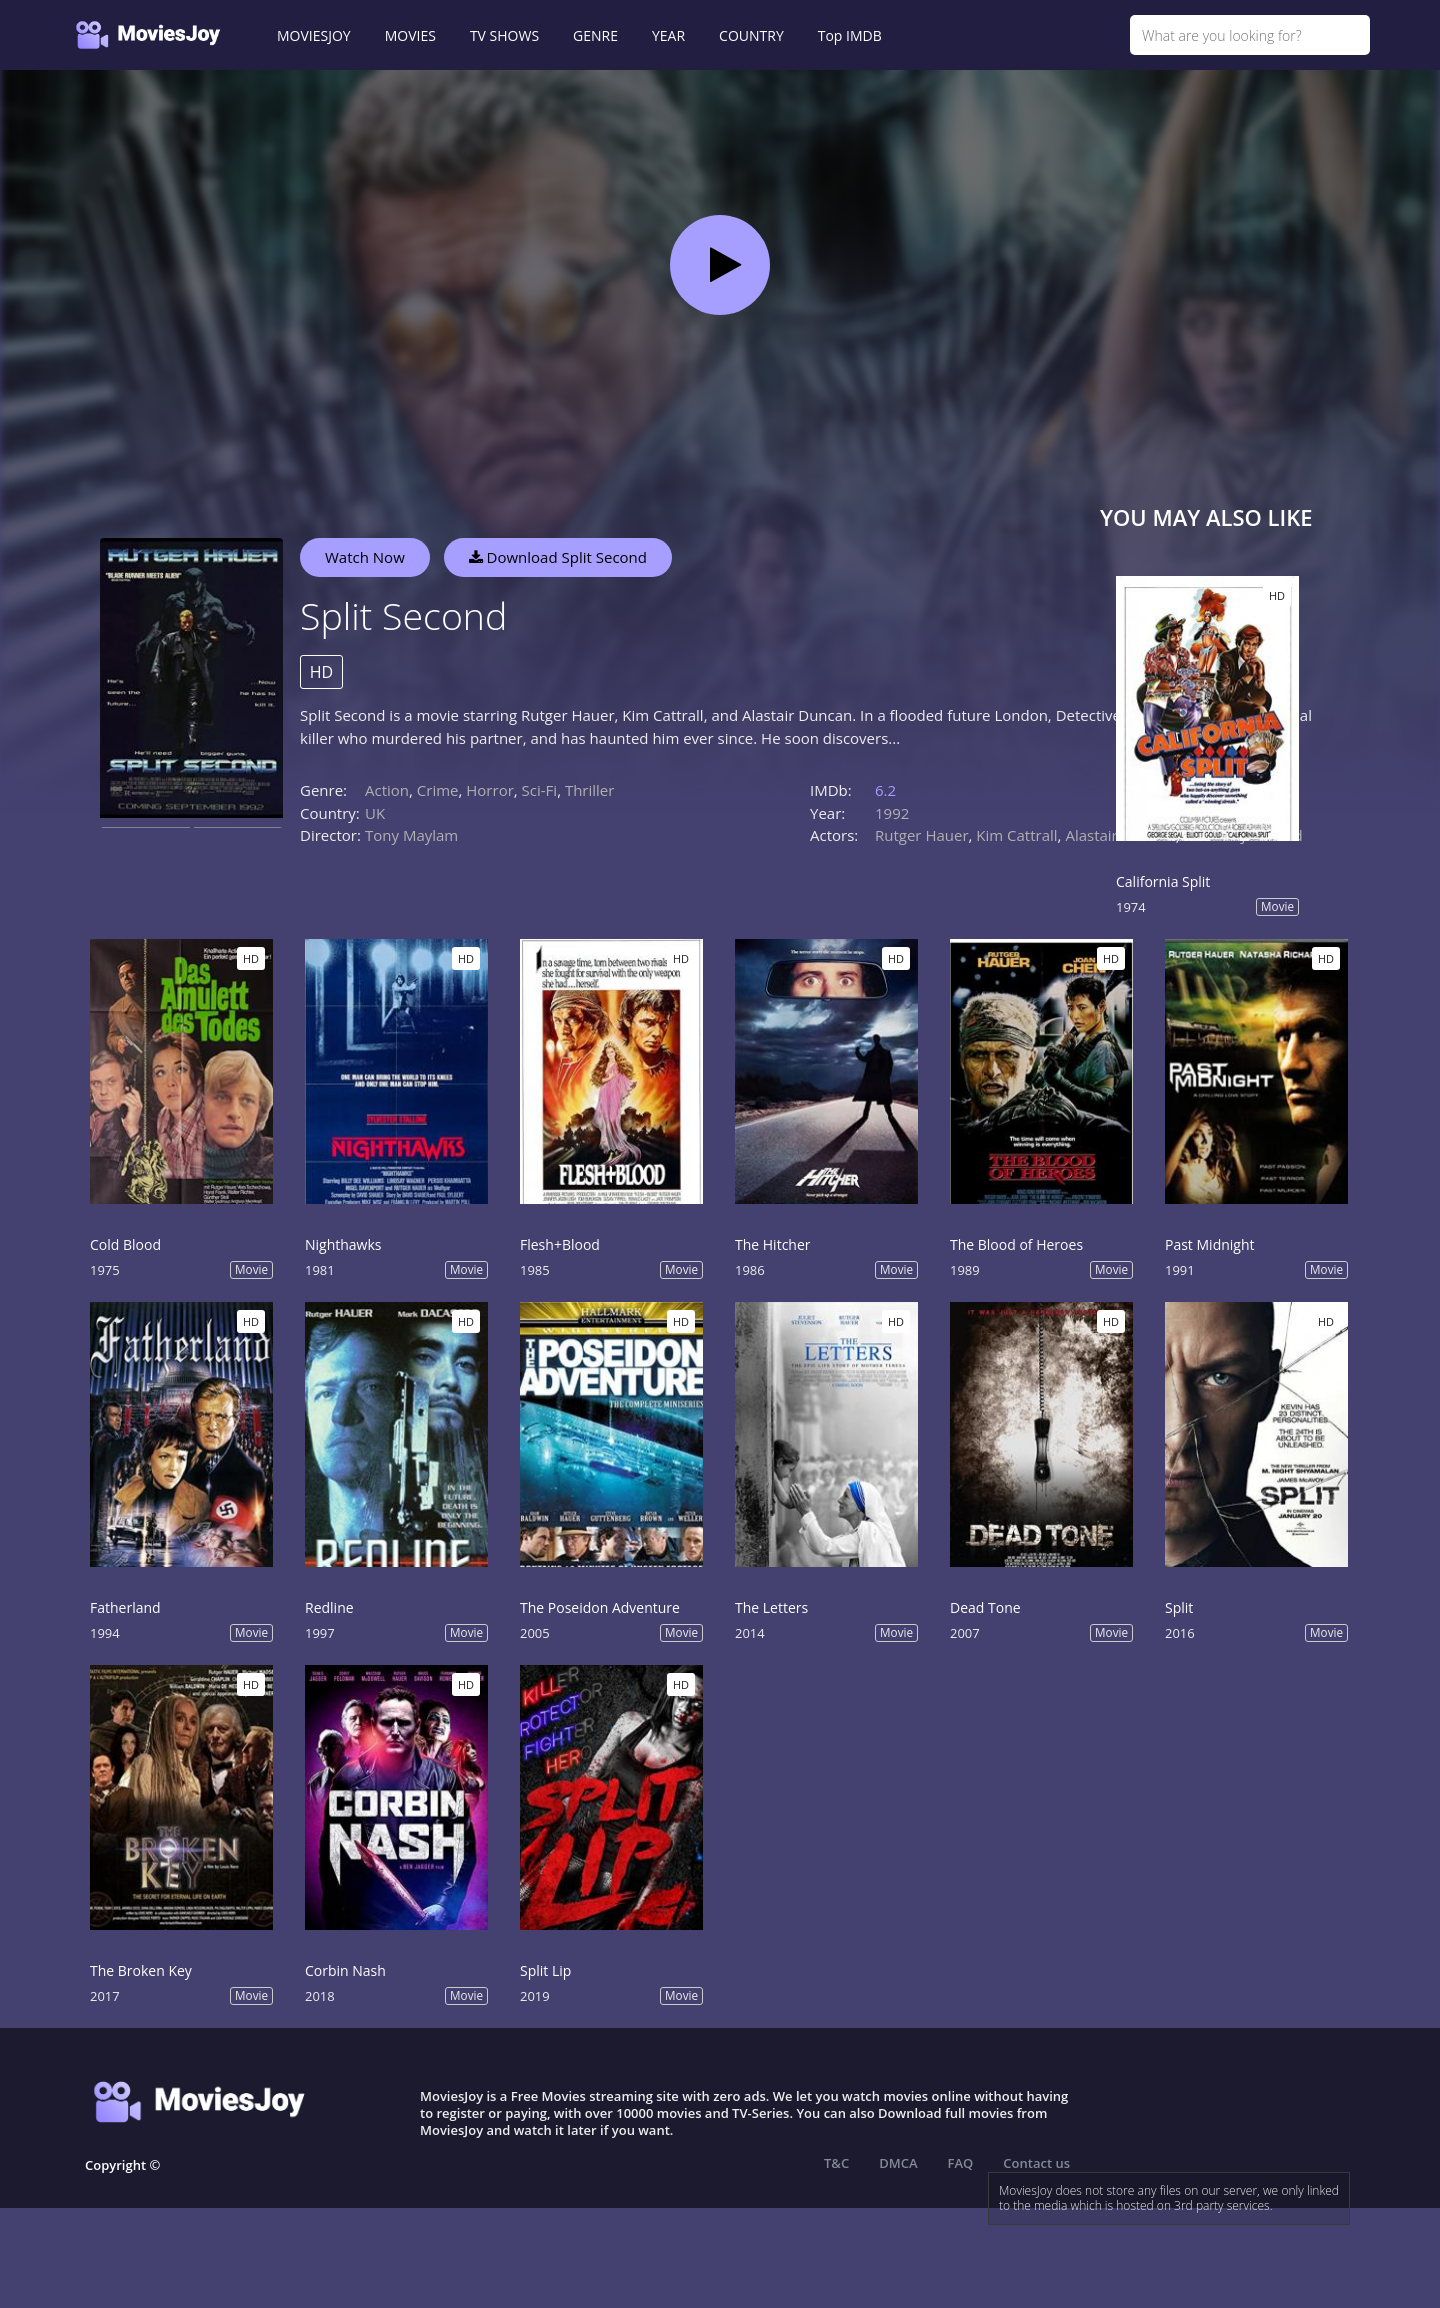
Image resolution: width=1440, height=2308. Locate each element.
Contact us (1036, 2163)
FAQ (961, 2163)
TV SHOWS (504, 35)
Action (387, 790)
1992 (892, 813)
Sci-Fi (540, 790)
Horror (490, 790)
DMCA (898, 2163)
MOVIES (410, 35)
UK (375, 813)
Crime (438, 790)
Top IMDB (850, 35)
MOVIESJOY (314, 35)
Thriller (590, 790)
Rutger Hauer (922, 835)
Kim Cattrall (1016, 835)
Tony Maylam (411, 835)
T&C (836, 2163)
